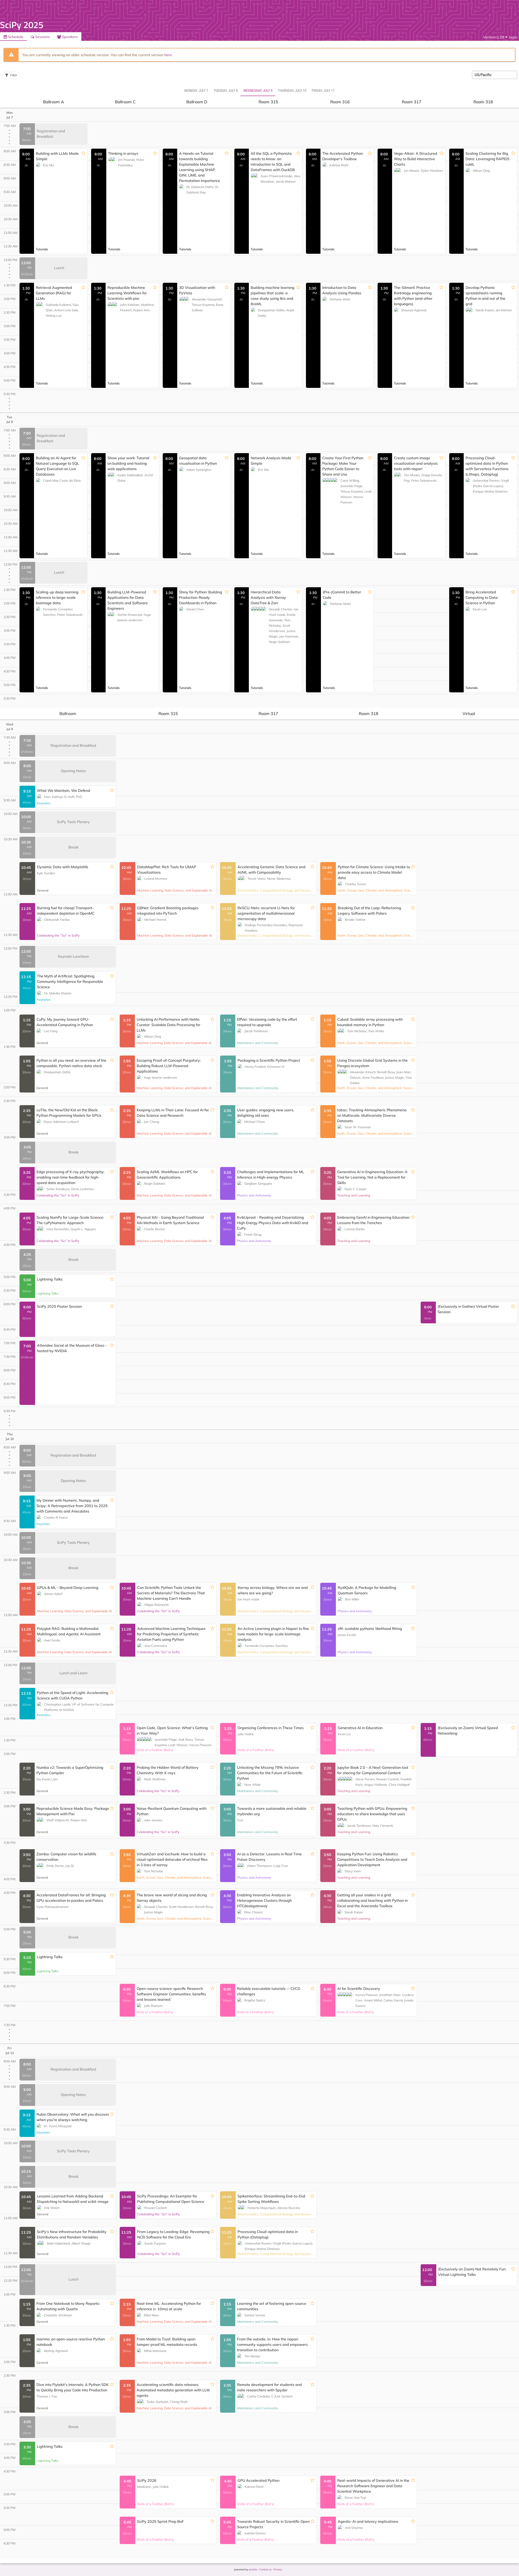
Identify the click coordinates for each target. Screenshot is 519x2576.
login (513, 37)
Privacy (278, 2569)
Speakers (67, 36)
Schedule (13, 36)
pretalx (253, 2569)
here (168, 55)
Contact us (265, 2569)
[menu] (495, 37)
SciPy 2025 (21, 25)
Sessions (40, 36)
